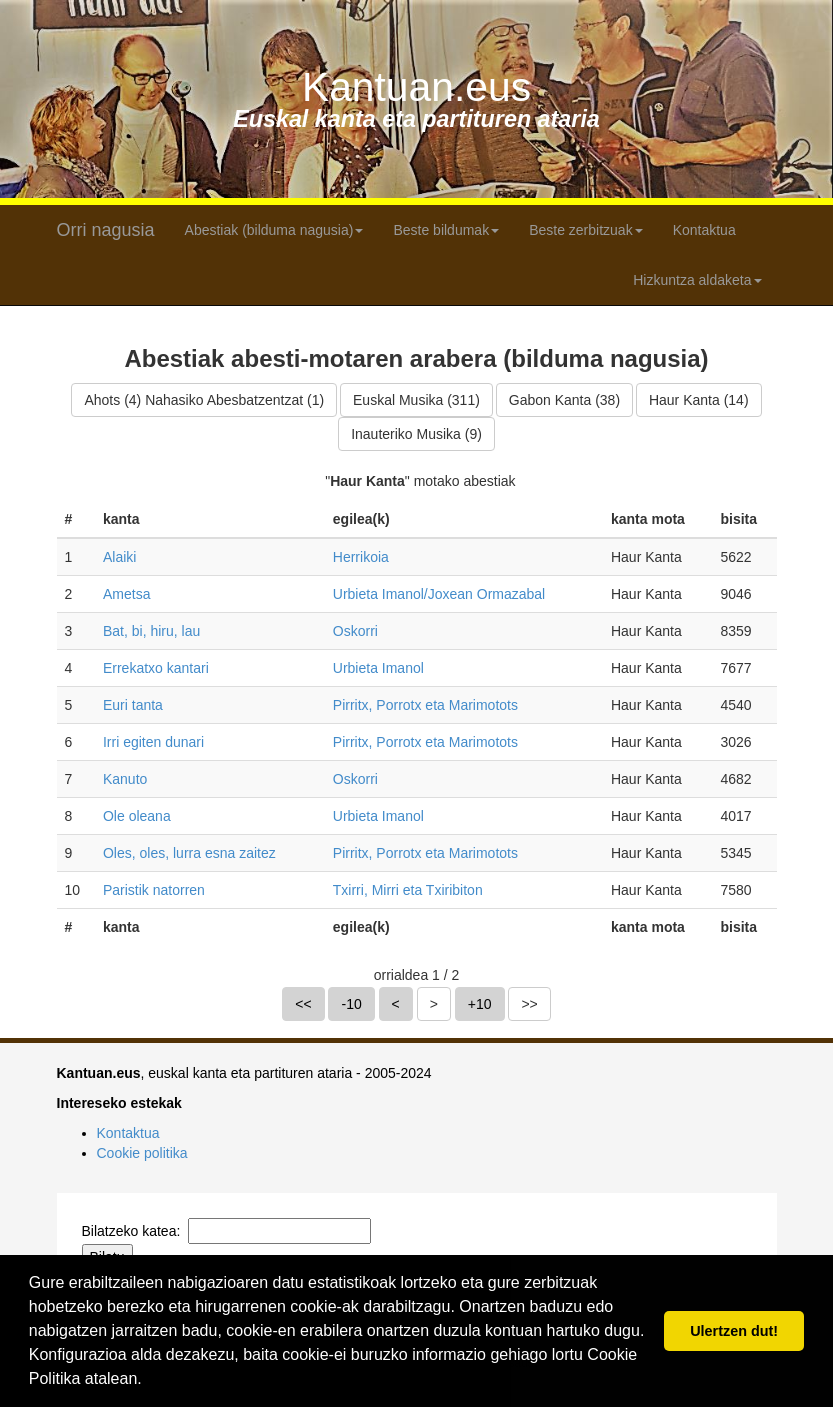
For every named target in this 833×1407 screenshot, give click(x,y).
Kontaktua (704, 230)
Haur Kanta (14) (699, 400)
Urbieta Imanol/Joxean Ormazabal (439, 594)
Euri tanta (133, 705)
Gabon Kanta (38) (564, 400)
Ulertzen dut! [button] (734, 1331)
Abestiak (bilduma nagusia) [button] (274, 230)
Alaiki (119, 557)
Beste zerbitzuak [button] (586, 230)
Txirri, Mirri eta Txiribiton (408, 890)
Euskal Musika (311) (416, 400)
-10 (351, 1004)
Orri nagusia (106, 230)
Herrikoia (361, 557)
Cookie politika (142, 1153)
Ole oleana (137, 816)
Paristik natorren (154, 890)
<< (303, 1004)
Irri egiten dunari (153, 742)
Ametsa (126, 594)
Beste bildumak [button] (446, 230)
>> (529, 1004)
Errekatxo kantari (156, 668)
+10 (480, 1004)
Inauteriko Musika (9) (416, 434)
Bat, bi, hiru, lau (151, 631)
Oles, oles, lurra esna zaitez (189, 853)
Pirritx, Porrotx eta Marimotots (425, 705)
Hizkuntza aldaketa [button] (697, 280)
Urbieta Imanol (378, 668)
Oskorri (355, 631)
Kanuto (125, 779)
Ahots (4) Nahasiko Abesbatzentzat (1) (204, 400)
